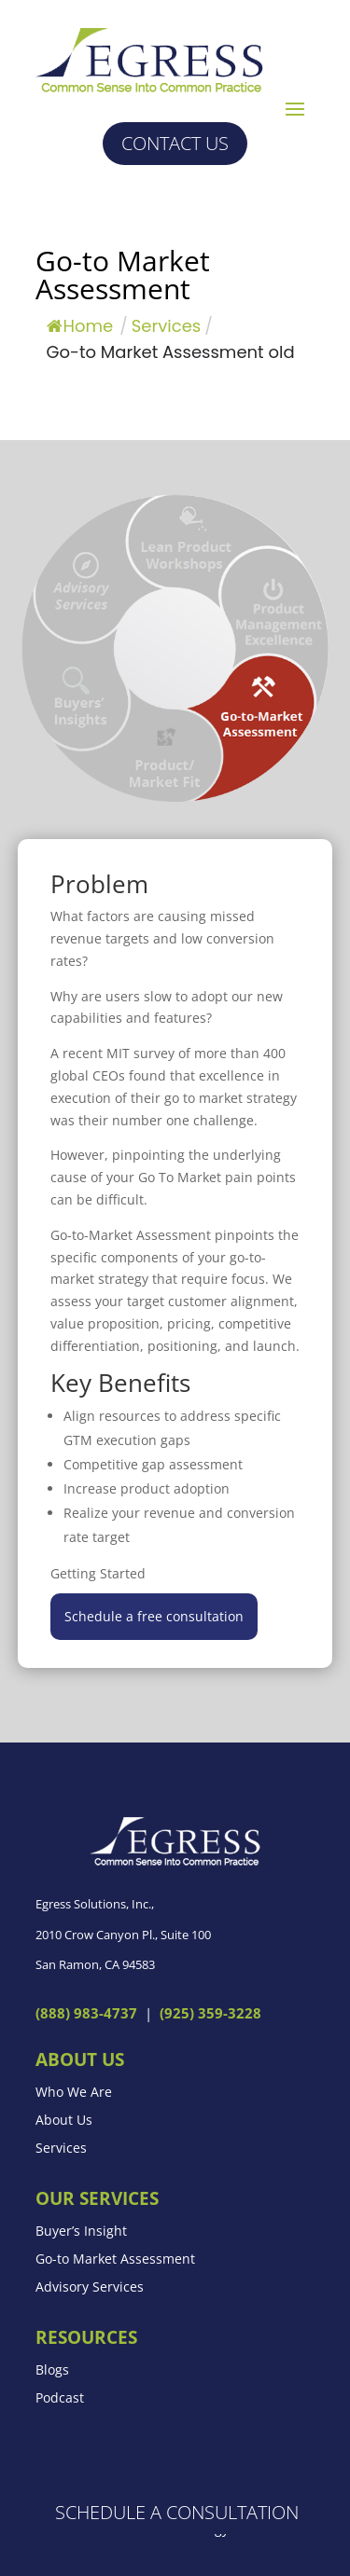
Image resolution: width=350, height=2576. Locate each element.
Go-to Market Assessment (115, 2259)
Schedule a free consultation (154, 1616)
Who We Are (73, 2093)
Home (80, 325)
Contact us (175, 143)
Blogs (52, 2370)
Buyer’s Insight (81, 2232)
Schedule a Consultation (177, 2512)
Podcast (59, 2398)
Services (61, 2149)
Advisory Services (89, 2287)
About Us (63, 2121)
